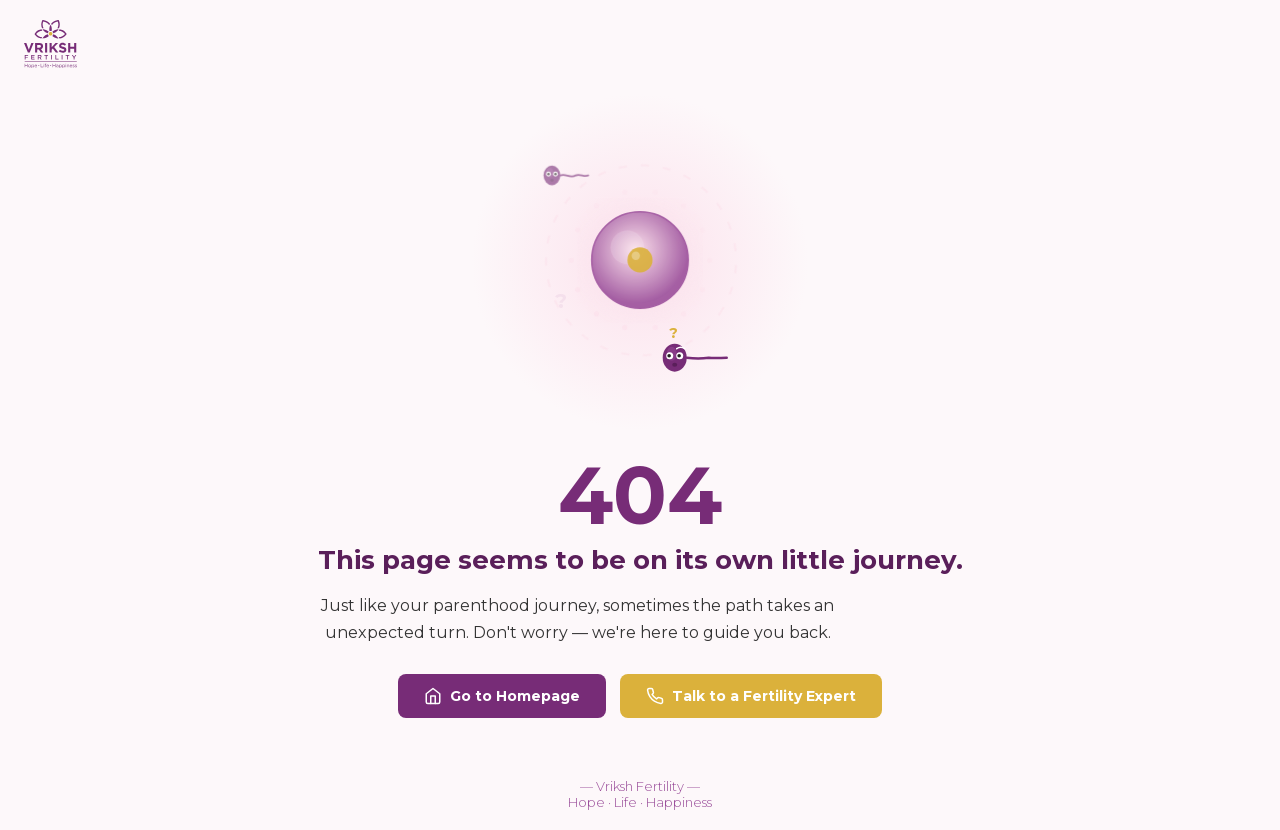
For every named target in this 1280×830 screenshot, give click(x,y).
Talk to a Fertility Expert (751, 696)
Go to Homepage (502, 696)
